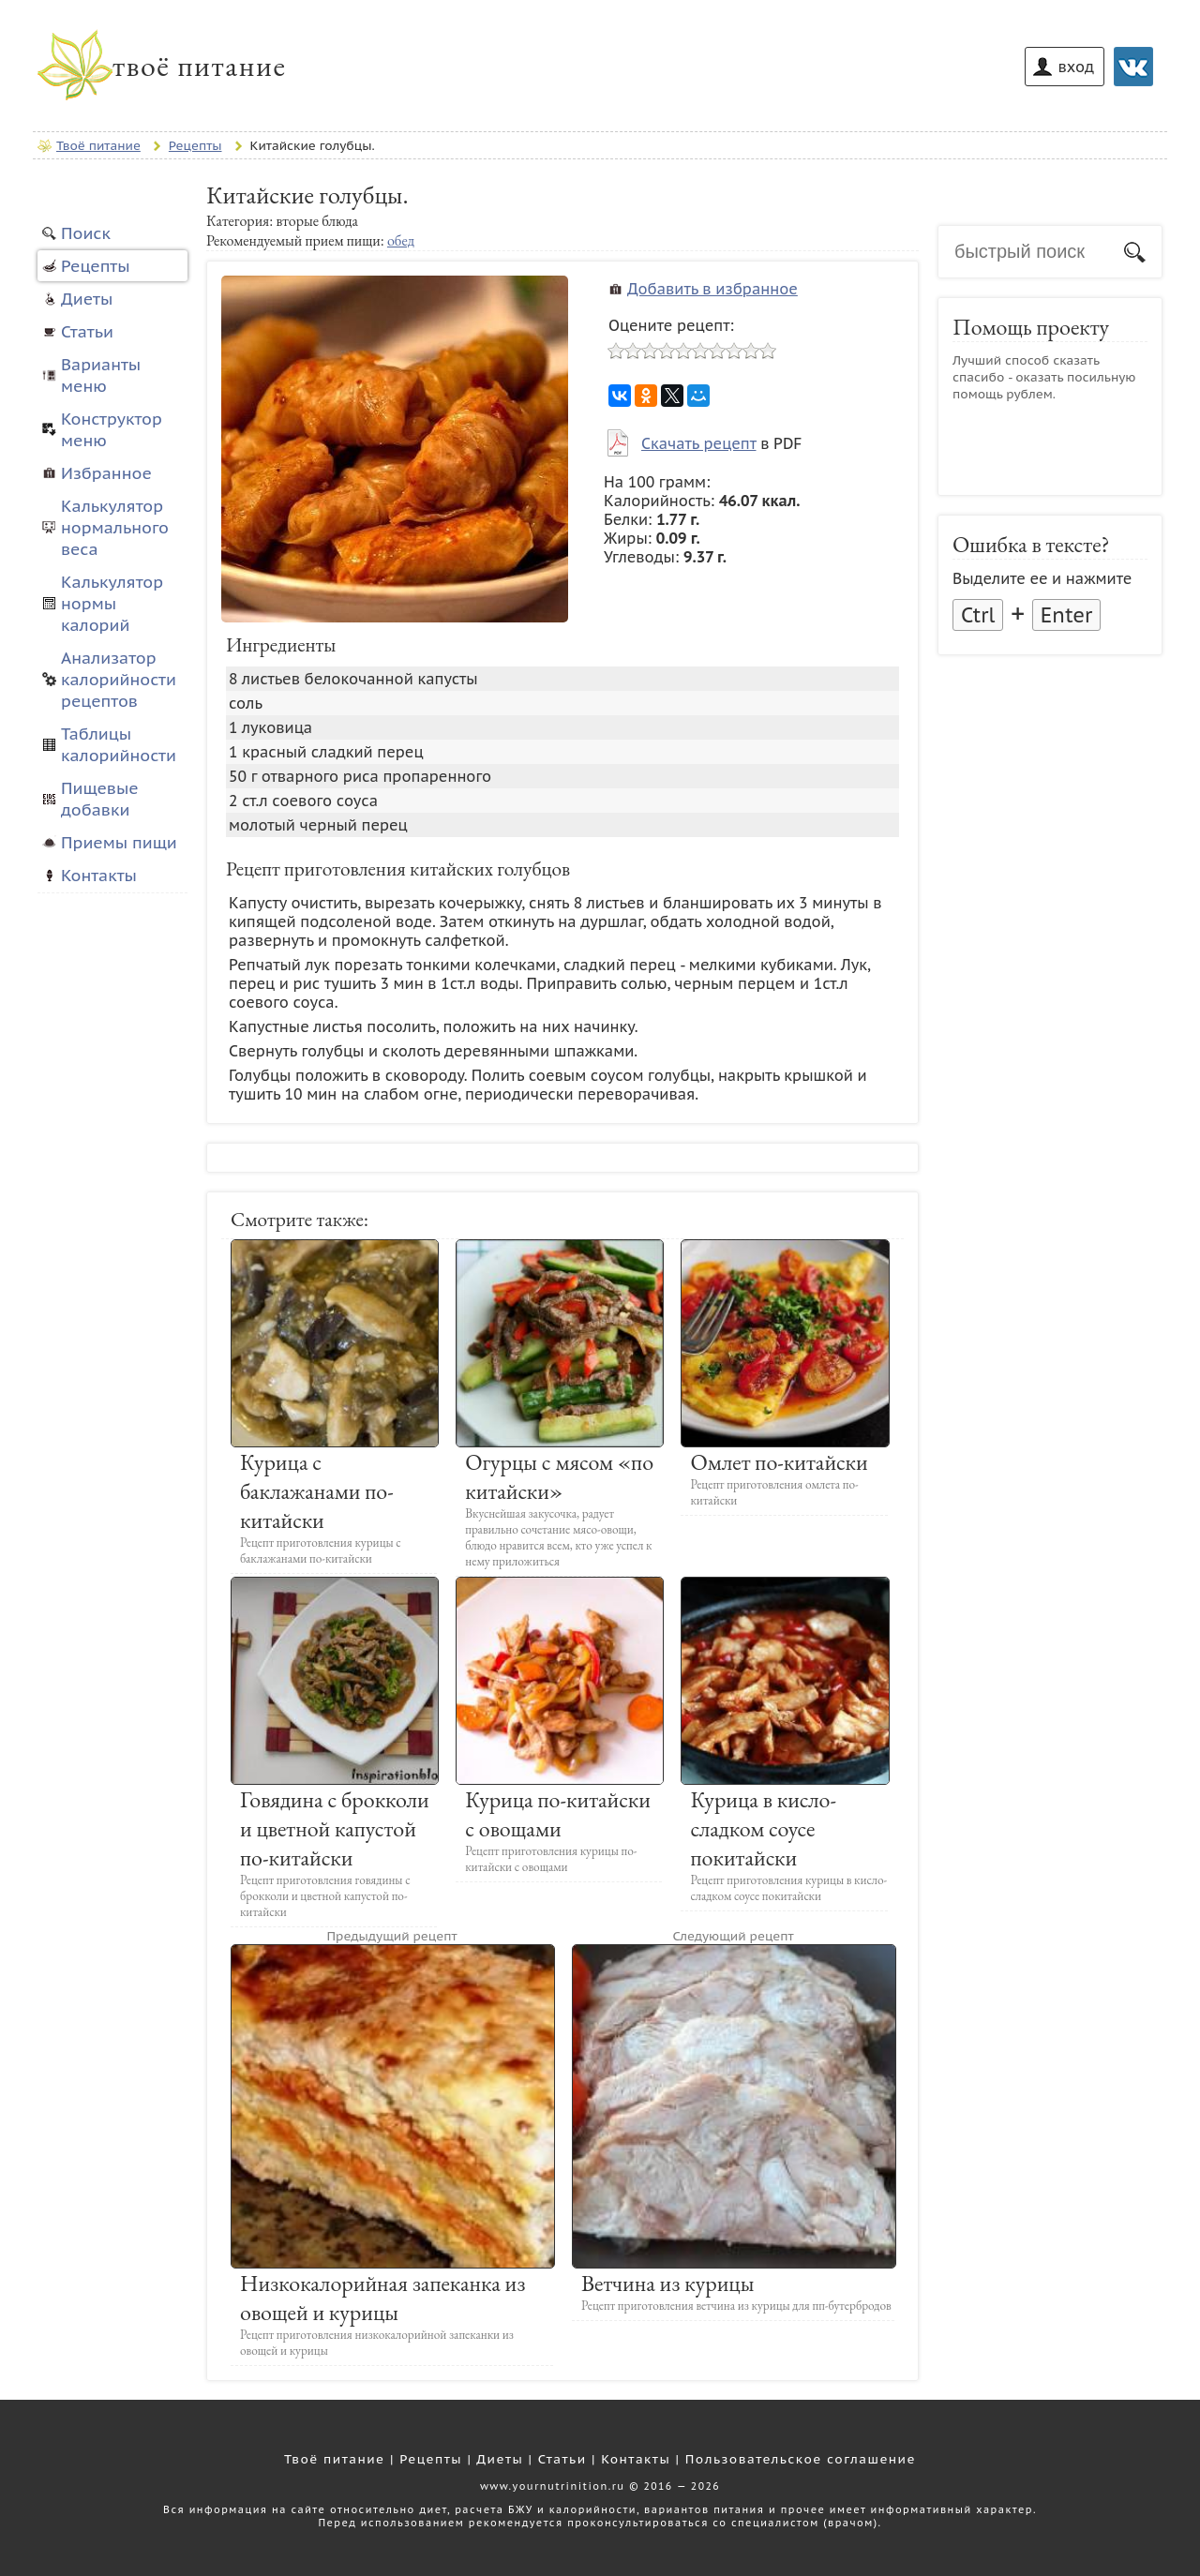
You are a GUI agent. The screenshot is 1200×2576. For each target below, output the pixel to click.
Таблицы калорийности (118, 744)
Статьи (87, 331)
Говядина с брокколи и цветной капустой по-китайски (334, 1828)
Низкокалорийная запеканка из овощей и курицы (382, 2298)
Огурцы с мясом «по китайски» (559, 1476)
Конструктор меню (111, 429)
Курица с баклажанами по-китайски (317, 1491)
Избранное (106, 473)
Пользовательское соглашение (800, 2458)
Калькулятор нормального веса (115, 527)
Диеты (86, 298)
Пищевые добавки (100, 798)
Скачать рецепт (698, 443)
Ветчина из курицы (667, 2283)
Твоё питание (334, 2458)
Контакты (99, 875)
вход (1076, 66)
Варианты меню (101, 375)
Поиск (86, 233)
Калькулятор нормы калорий (112, 603)
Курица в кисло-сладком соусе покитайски (763, 1828)
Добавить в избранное (712, 288)
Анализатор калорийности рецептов (118, 679)
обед (400, 240)
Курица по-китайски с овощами (558, 1814)
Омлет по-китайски (778, 1461)
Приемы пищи (119, 842)
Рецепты (95, 266)
